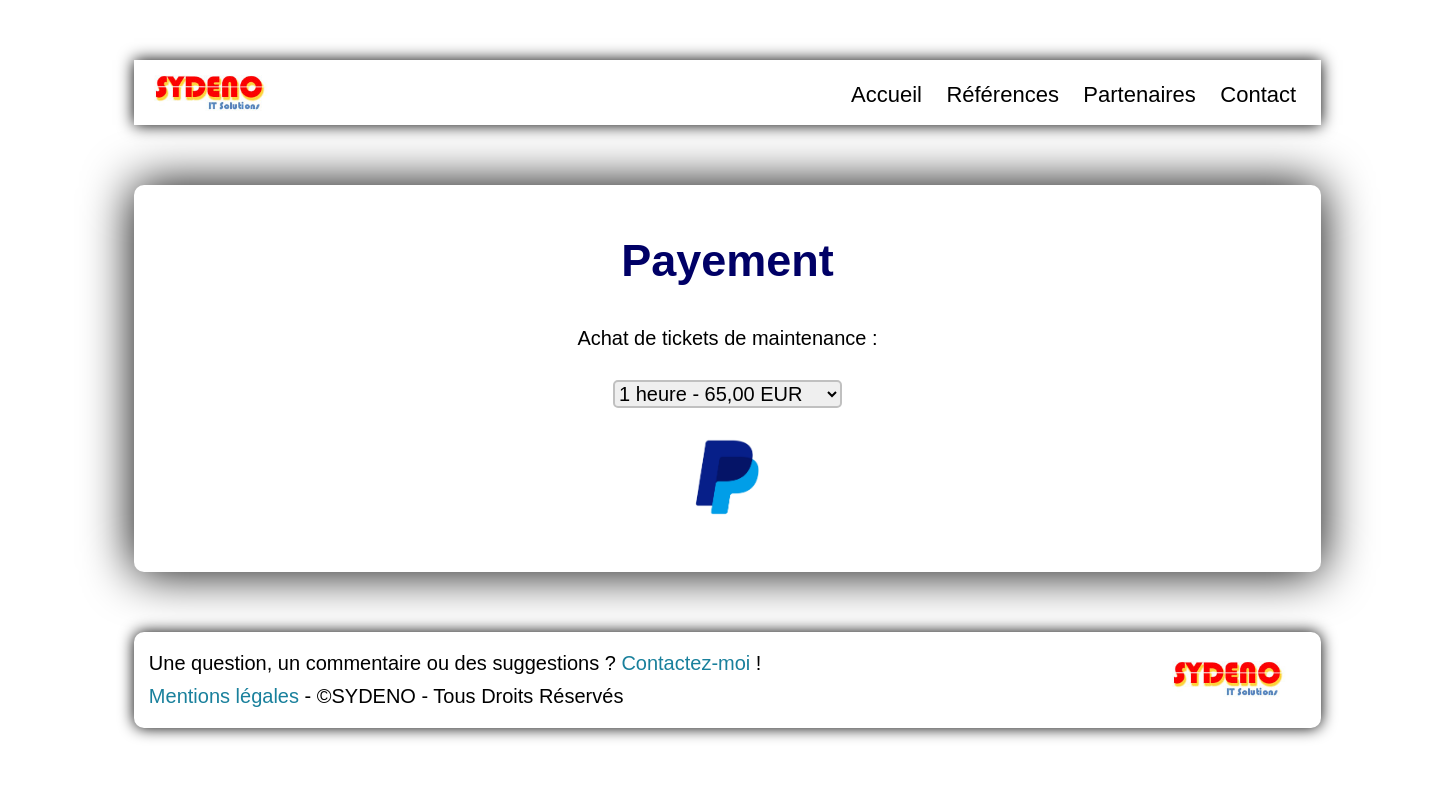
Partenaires (1139, 94)
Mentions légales (224, 696)
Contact (1258, 94)
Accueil (886, 94)
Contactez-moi (685, 663)
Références (1002, 94)
